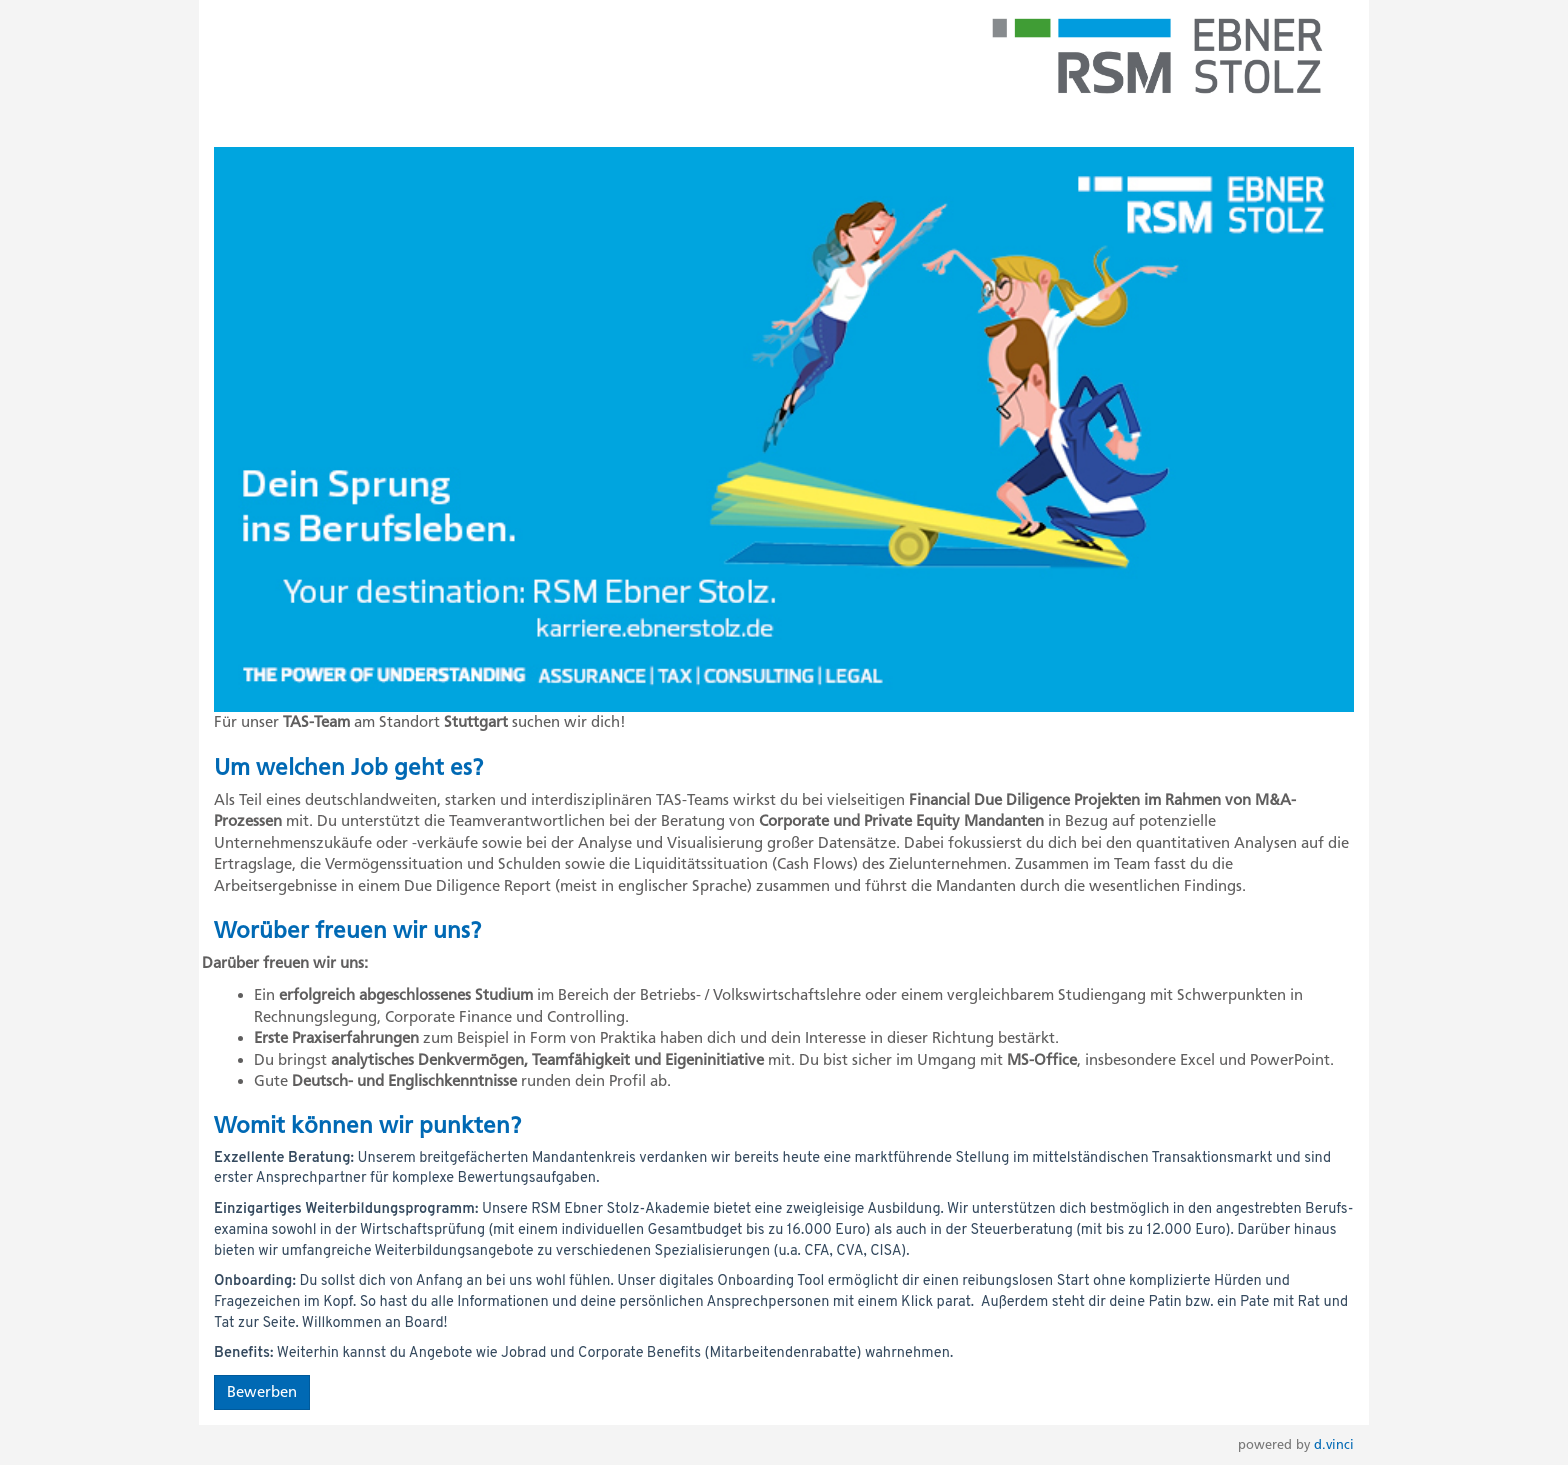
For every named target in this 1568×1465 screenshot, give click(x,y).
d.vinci (1334, 1444)
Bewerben (262, 1392)
